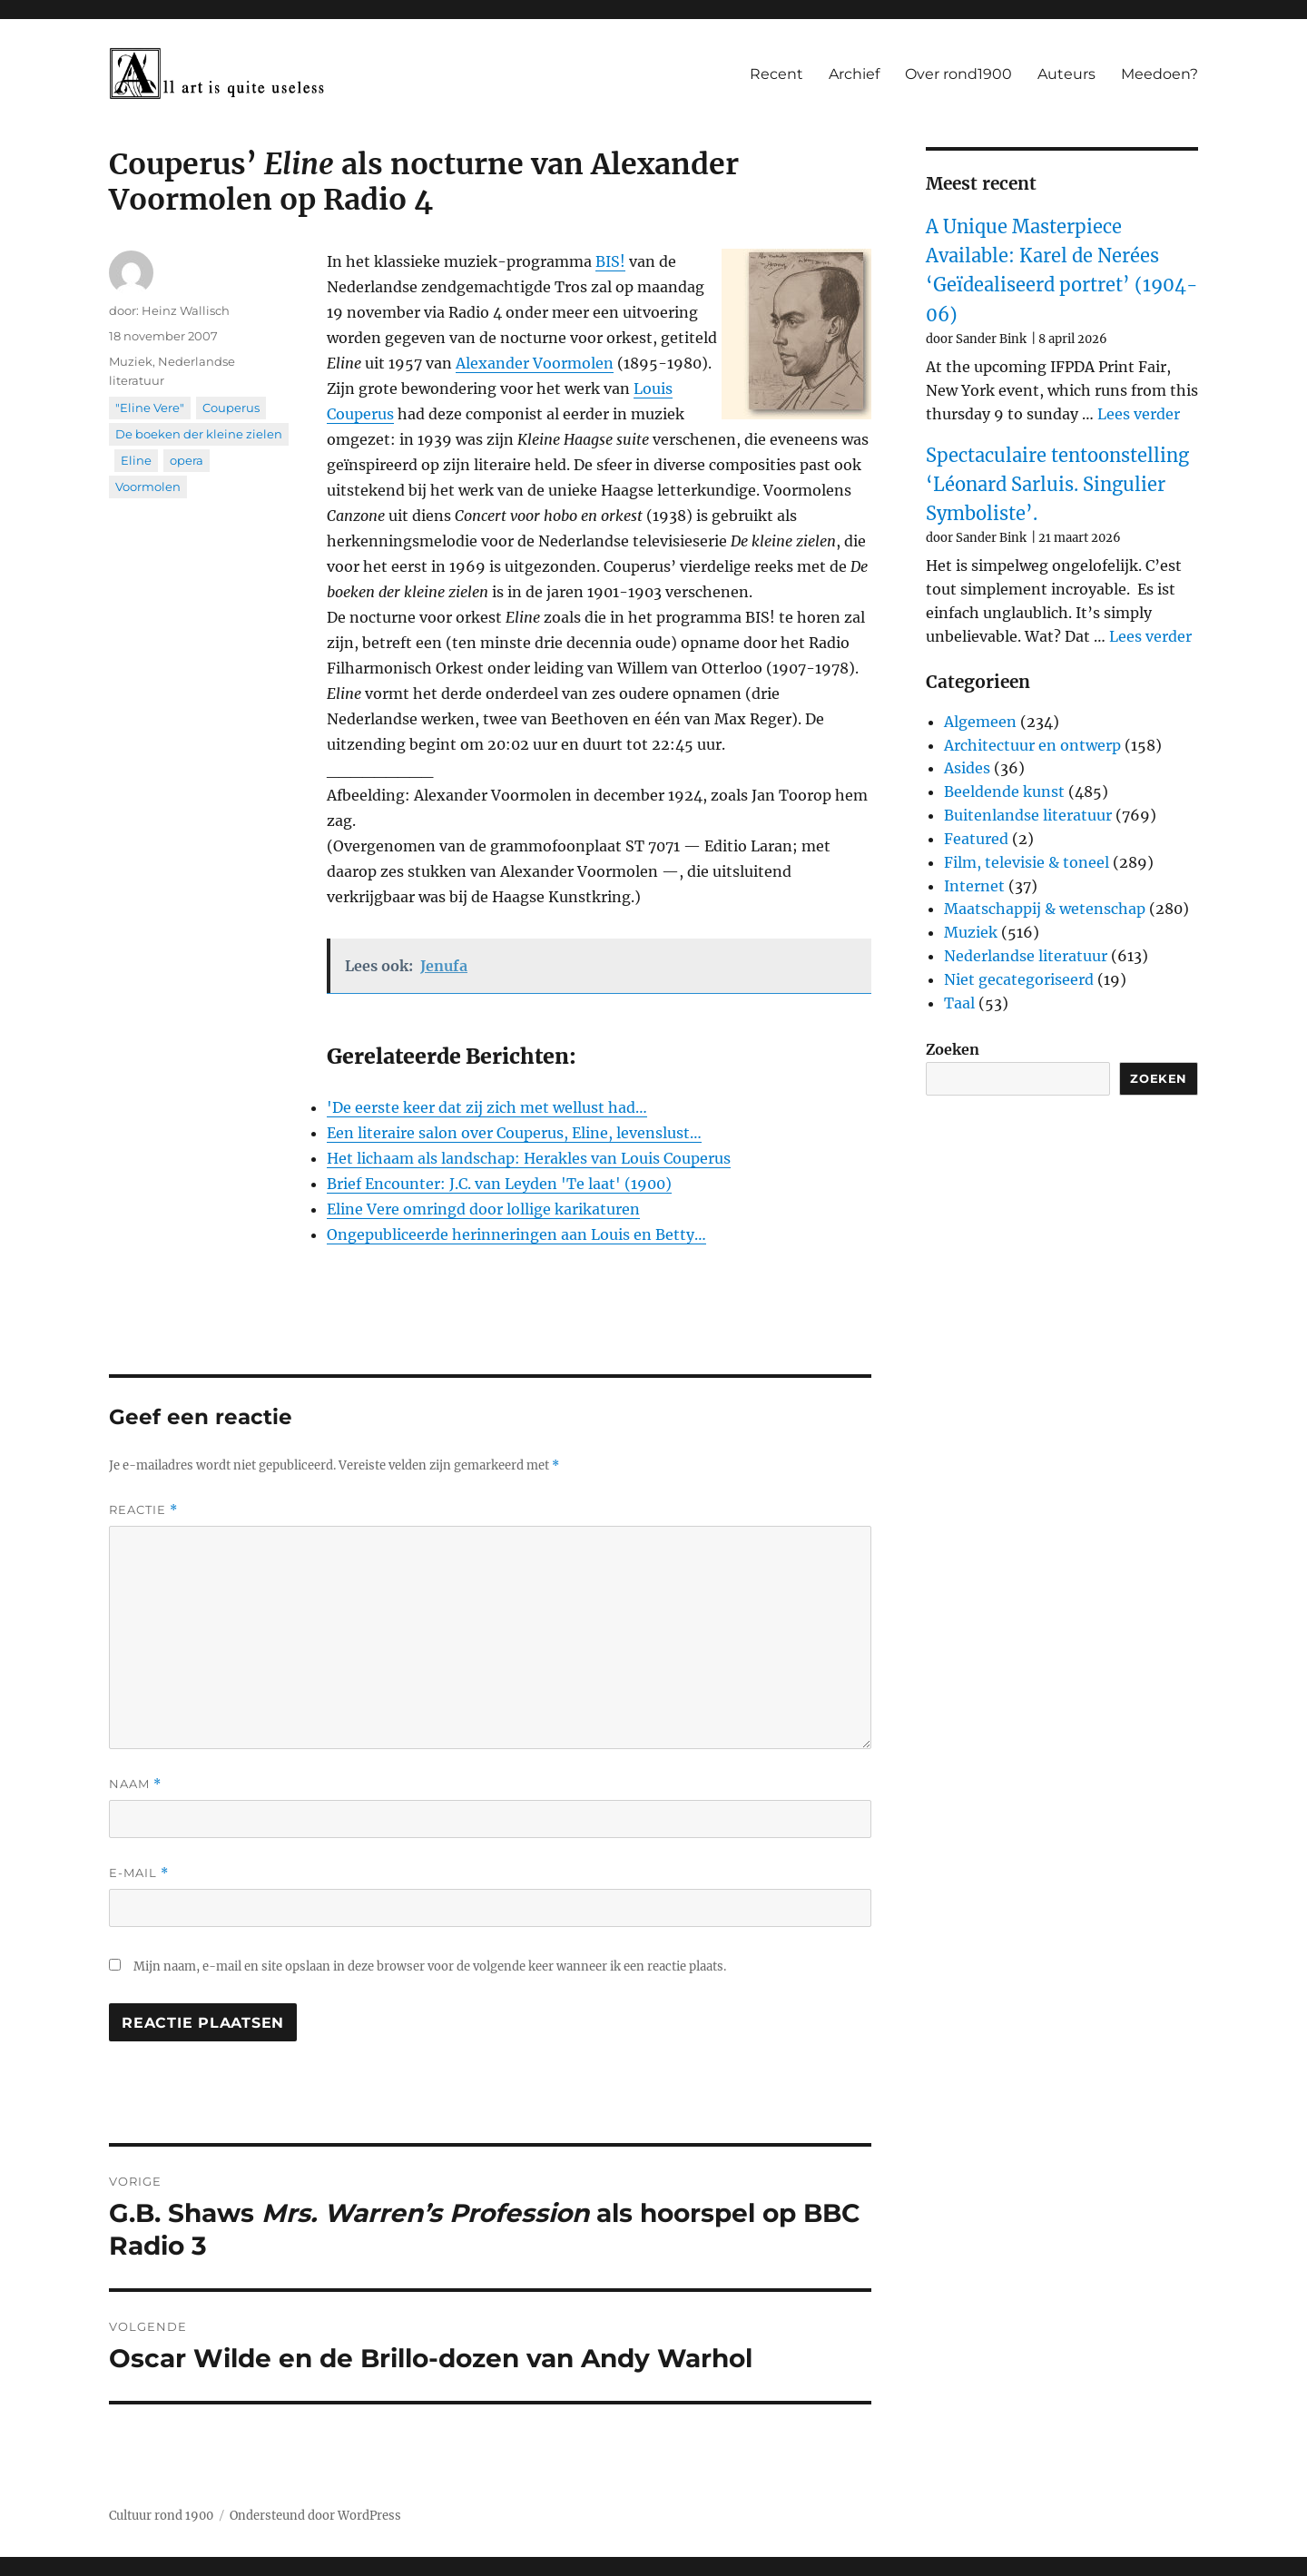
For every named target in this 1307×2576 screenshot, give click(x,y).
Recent (776, 74)
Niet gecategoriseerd (1019, 979)
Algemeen (980, 722)
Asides (967, 768)
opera (186, 460)
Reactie (143, 1510)
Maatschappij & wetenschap (1044, 909)
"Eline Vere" (149, 407)
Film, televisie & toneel (1026, 862)
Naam (135, 1784)
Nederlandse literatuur (1025, 956)
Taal (959, 1003)
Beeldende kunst (1004, 791)
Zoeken (952, 1049)
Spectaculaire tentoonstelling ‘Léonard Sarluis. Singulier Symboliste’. (1057, 485)
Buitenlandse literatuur (1028, 815)
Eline (136, 460)
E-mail (139, 1873)
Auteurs (1066, 74)
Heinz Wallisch (186, 310)
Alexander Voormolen (535, 363)
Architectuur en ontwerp (1032, 745)
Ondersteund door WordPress (315, 2515)
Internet (974, 886)
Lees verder (1138, 414)
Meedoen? (1159, 74)
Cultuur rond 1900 (161, 2515)
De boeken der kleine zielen (198, 434)
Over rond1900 (958, 74)
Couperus (231, 407)
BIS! (610, 261)
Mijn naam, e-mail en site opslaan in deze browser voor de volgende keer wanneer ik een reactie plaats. (429, 1966)
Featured (976, 839)
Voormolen (148, 486)
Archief (854, 74)
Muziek (130, 361)
